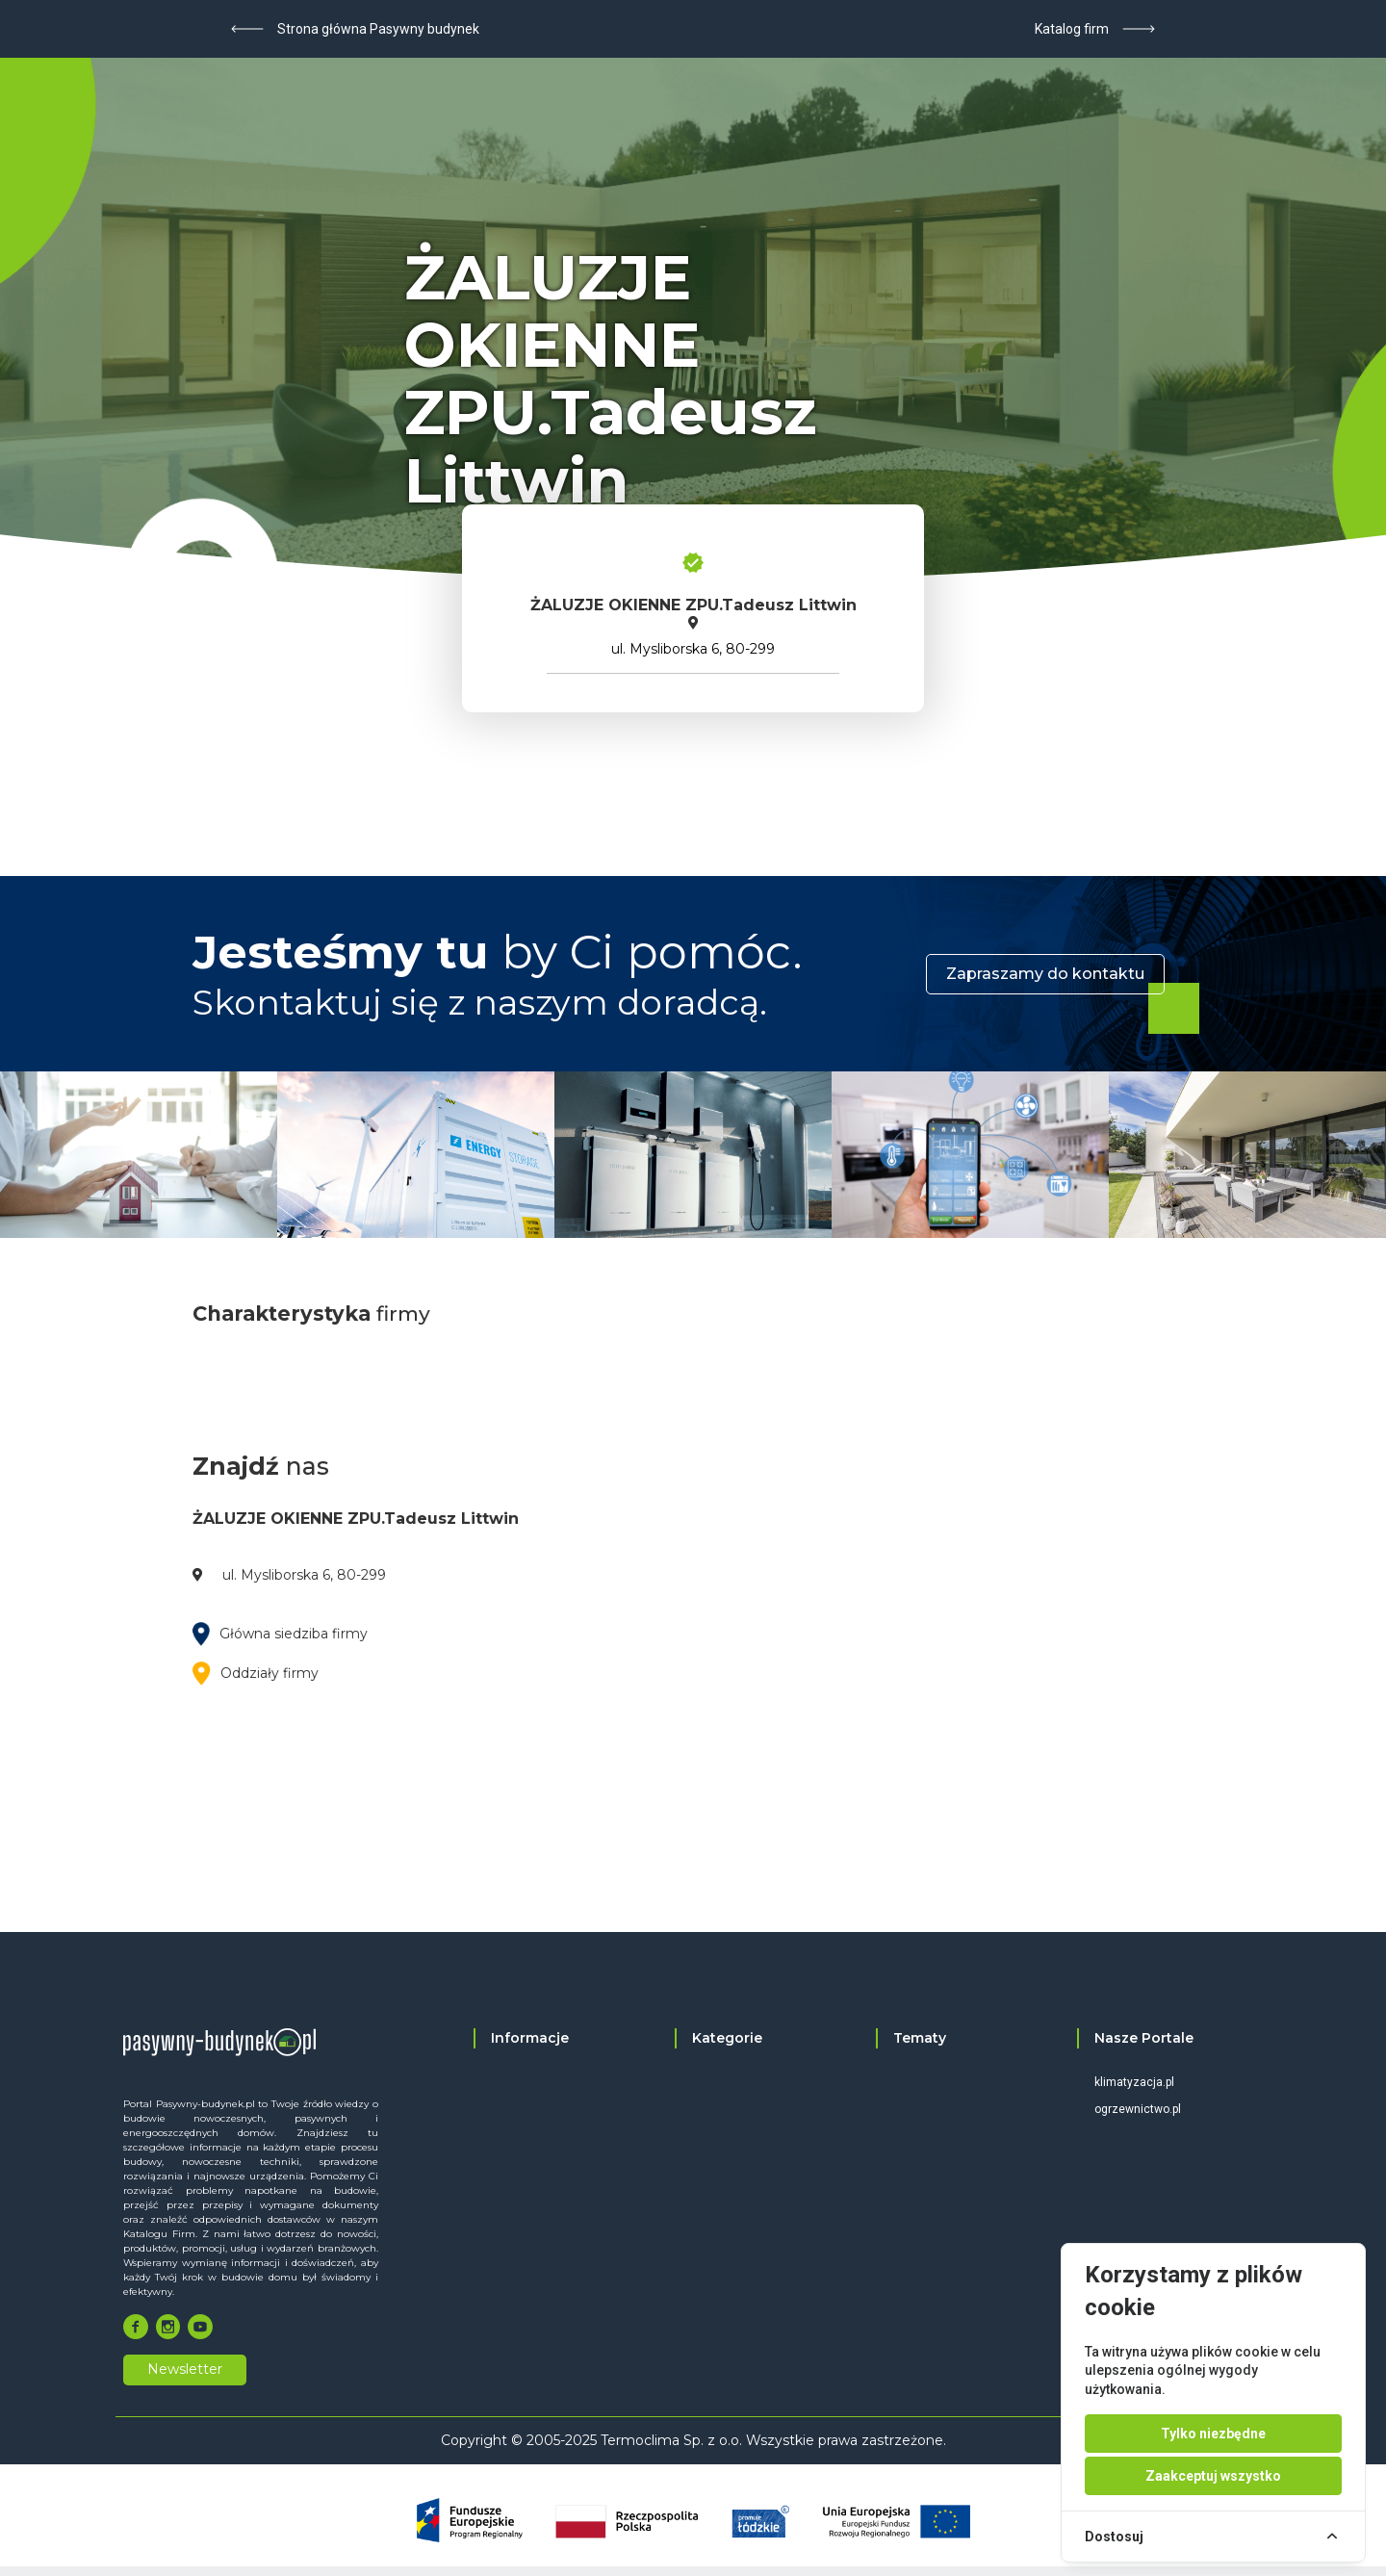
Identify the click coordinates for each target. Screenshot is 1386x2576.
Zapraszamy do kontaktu (1045, 974)
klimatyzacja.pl (1134, 2082)
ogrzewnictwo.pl (1137, 2109)
